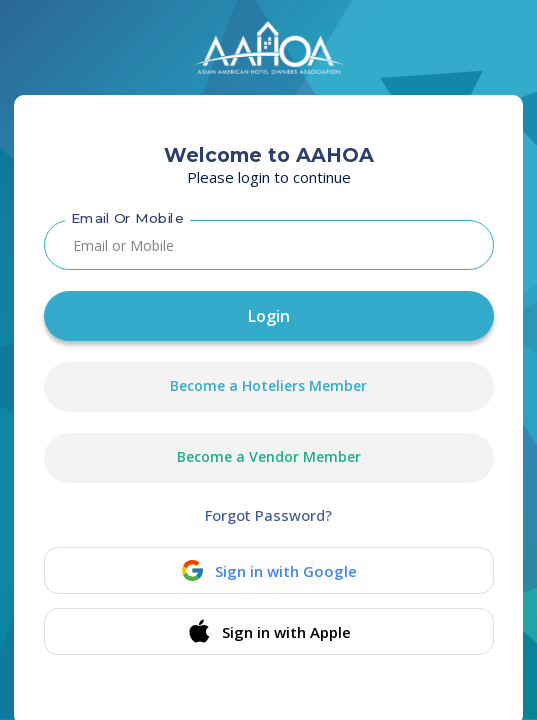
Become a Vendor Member (269, 456)
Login (269, 316)
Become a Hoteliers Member (268, 385)
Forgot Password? (268, 515)
